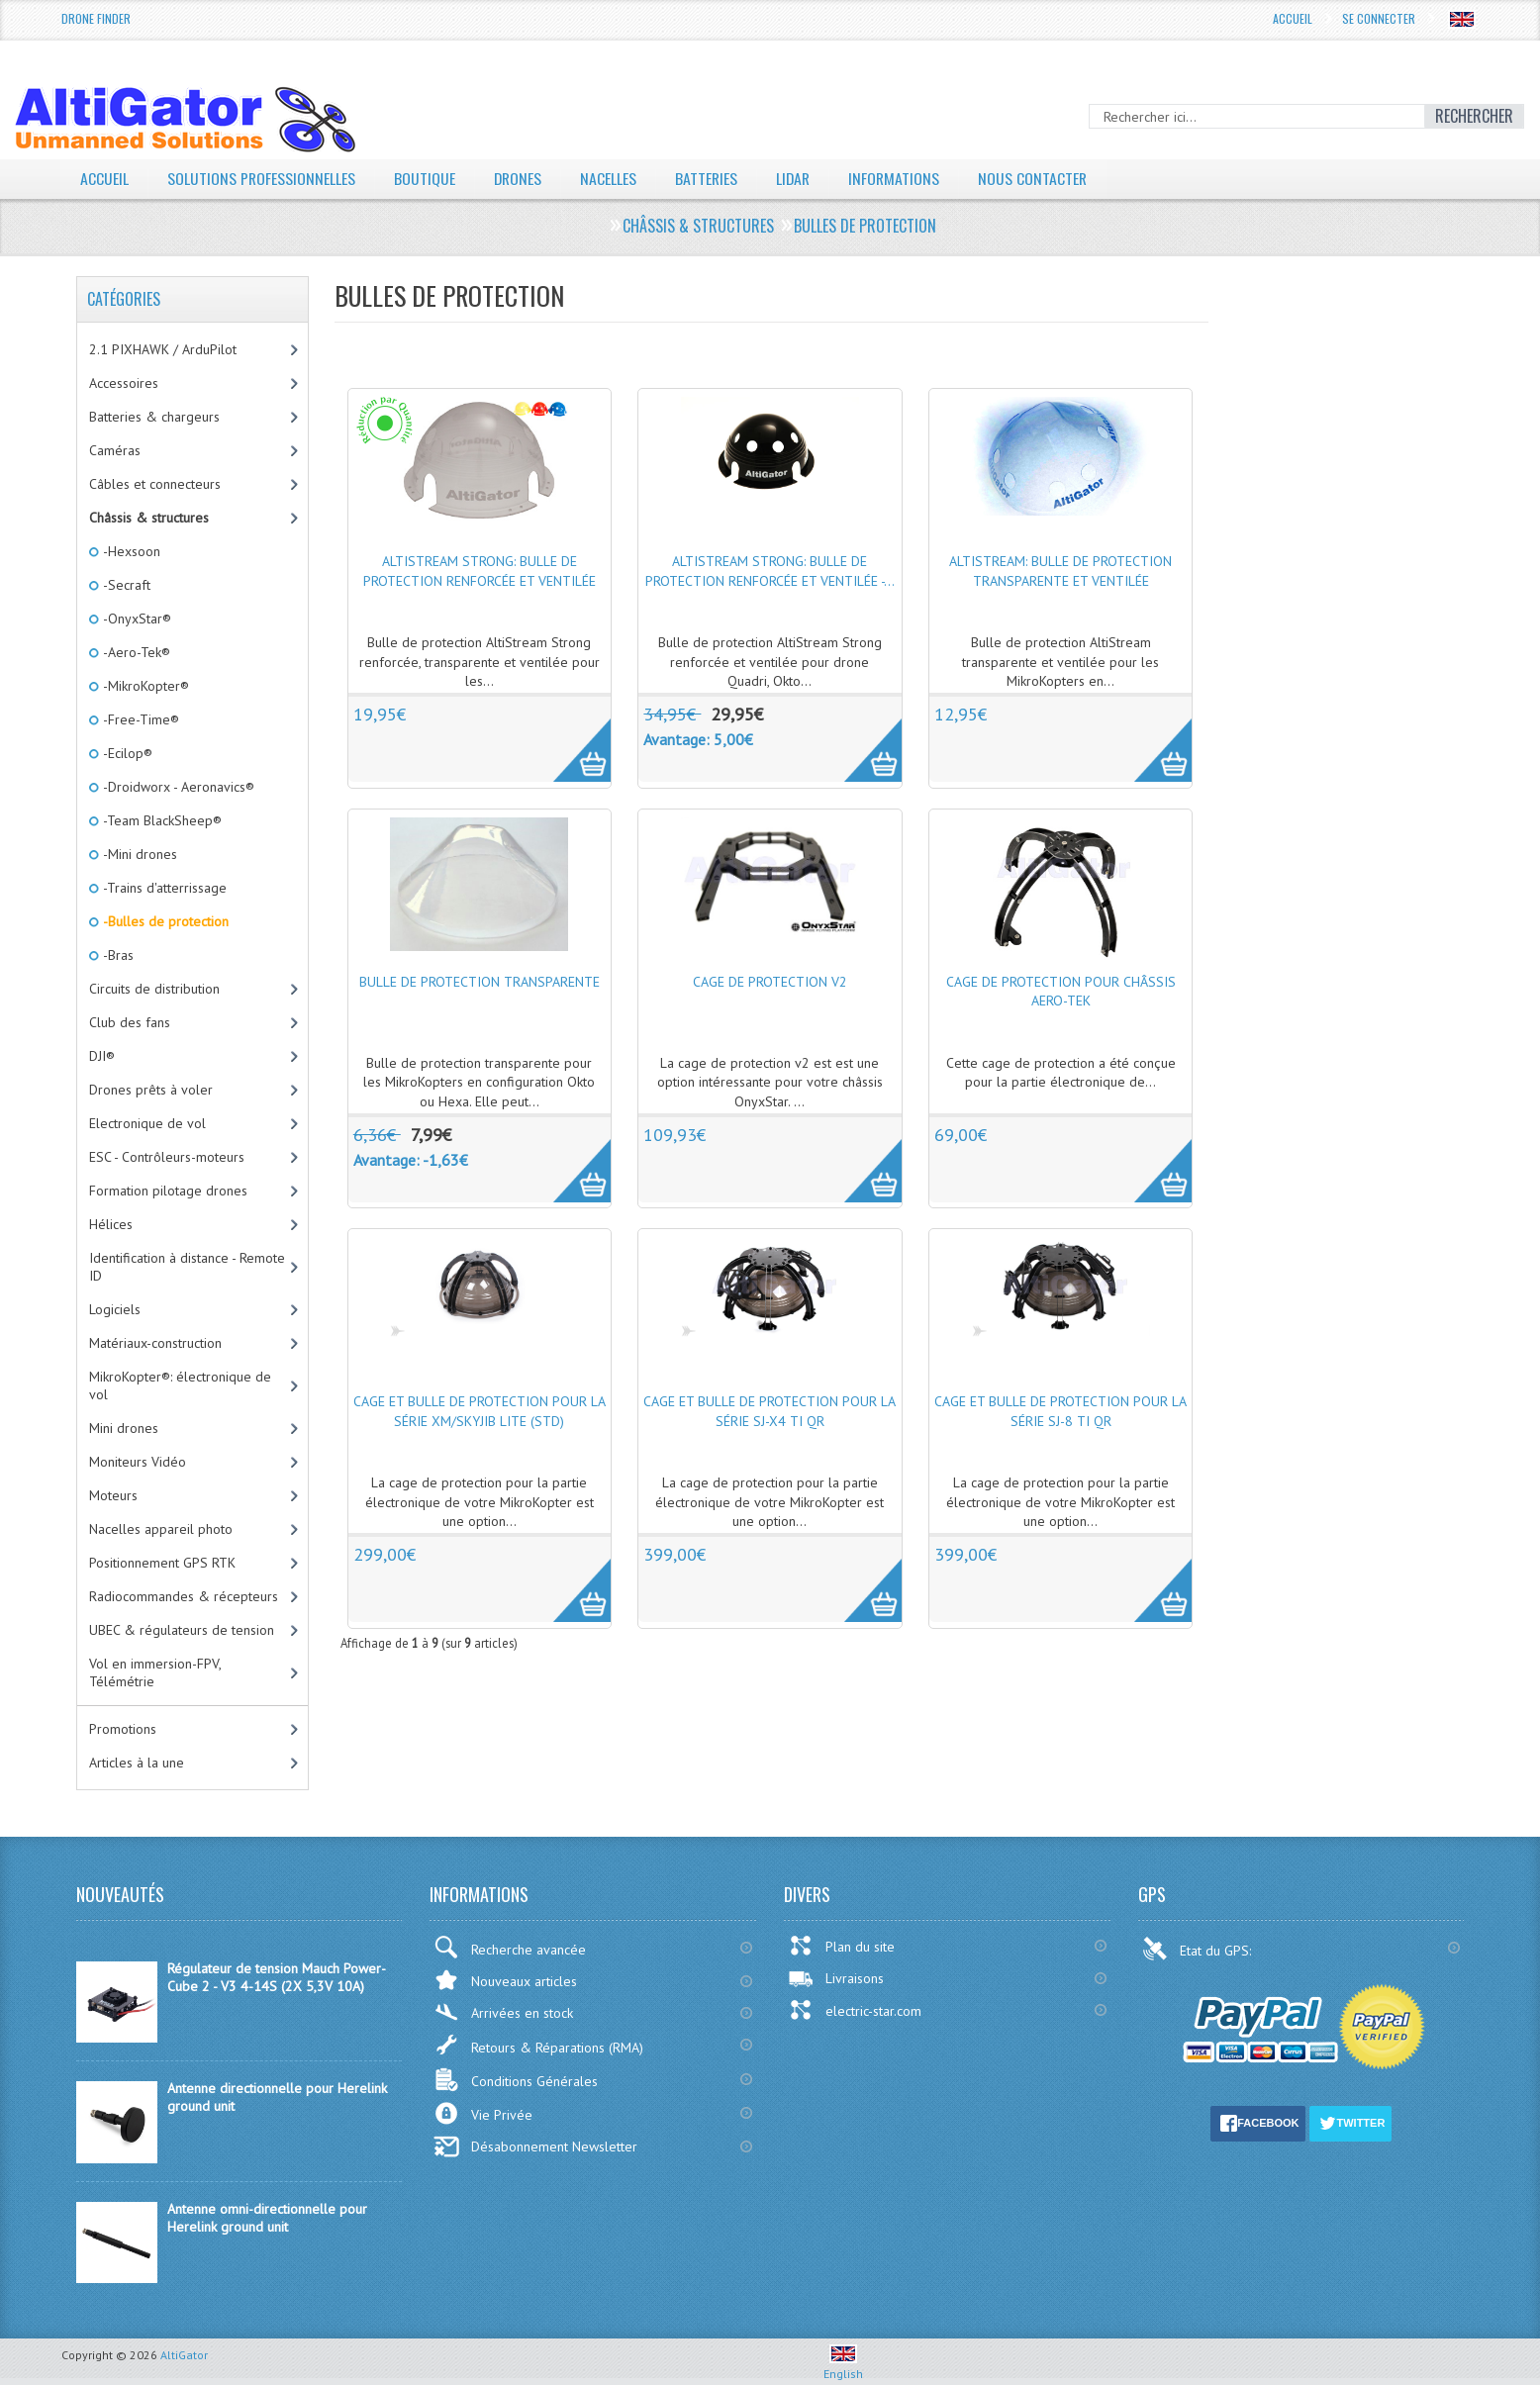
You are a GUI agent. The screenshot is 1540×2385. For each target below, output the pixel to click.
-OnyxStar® (135, 618)
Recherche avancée (509, 1947)
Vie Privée (482, 2113)
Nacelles (611, 178)
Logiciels (115, 1309)
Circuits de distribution (154, 989)
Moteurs (113, 1495)
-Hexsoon (130, 551)
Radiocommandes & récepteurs (183, 1596)
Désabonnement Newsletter (535, 2146)
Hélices (111, 1224)
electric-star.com (854, 2010)
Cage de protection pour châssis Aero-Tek (1061, 991)
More (571, 739)
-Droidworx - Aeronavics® (177, 787)
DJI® (102, 1056)
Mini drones (123, 1428)
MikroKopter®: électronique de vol (180, 1385)
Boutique (425, 178)
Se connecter (1378, 18)
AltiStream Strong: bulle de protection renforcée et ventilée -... (770, 571)
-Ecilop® (126, 753)
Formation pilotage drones (168, 1190)
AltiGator (184, 2354)
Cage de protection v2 (770, 982)
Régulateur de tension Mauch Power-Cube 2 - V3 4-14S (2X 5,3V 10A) (276, 1977)
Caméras (115, 450)
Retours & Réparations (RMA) (538, 2044)
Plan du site (841, 1945)
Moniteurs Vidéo (137, 1462)
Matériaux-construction (155, 1343)
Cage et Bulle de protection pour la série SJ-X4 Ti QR (769, 1411)
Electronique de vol (147, 1123)
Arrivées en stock (503, 2012)
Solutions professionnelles (261, 178)
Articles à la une (136, 1762)
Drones (519, 178)
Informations (900, 178)
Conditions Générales (515, 2079)
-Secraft (125, 585)
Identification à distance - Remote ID (187, 1267)
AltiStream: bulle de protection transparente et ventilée (1060, 571)
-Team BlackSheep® (161, 820)
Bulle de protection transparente (479, 982)
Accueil (1292, 18)
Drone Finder (96, 18)
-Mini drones (138, 854)
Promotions (122, 1729)
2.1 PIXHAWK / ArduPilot (163, 349)
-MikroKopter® (144, 686)
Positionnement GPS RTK (162, 1563)
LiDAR (798, 178)
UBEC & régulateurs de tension (181, 1630)
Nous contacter (1040, 178)
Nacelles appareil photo (161, 1529)
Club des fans (129, 1022)
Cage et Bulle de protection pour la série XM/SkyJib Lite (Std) (479, 1411)
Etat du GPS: (1198, 1948)
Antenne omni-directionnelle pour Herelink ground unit (267, 2218)
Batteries (709, 178)
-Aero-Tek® (135, 652)
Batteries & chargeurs (154, 417)
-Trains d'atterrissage (163, 888)
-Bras (117, 955)
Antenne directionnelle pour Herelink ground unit (277, 2097)
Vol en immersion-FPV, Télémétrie (155, 1672)
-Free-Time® (139, 719)
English (843, 2366)
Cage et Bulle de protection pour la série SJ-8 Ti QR (1060, 1411)
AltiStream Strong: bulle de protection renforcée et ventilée (479, 571)
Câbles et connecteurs (155, 484)
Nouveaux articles (505, 1979)
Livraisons (836, 1978)
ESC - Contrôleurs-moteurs (166, 1157)
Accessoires (123, 383)
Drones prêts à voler (151, 1089)
